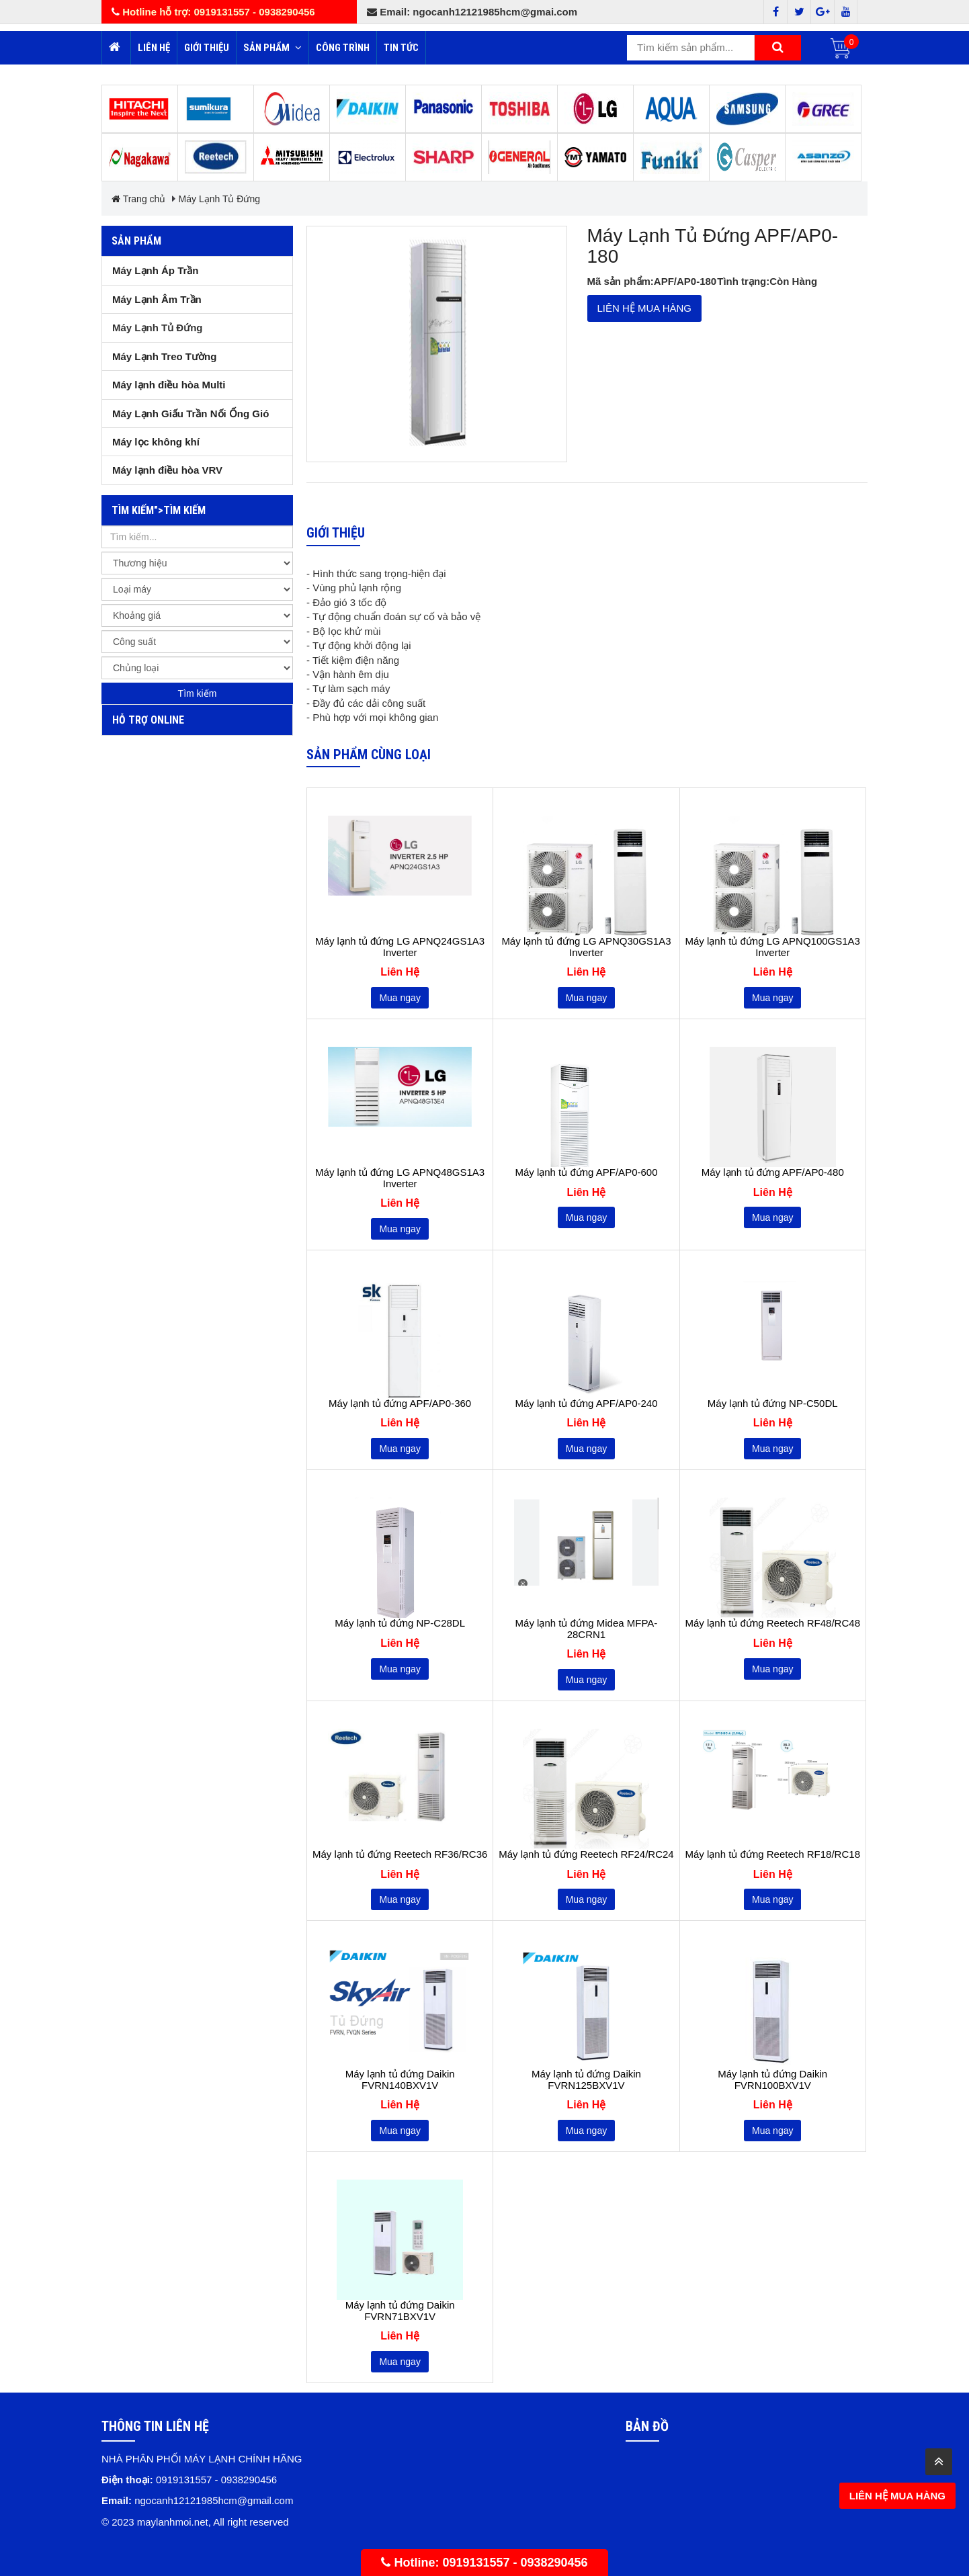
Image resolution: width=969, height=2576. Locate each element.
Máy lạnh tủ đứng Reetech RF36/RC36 (399, 1854)
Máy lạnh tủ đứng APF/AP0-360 (400, 1403)
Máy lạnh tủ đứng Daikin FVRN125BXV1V (586, 2080)
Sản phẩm (272, 48)
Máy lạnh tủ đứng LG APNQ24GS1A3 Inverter (399, 947)
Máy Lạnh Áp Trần (155, 270)
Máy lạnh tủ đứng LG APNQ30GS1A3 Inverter (586, 947)
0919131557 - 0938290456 (514, 2562)
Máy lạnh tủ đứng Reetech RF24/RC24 (586, 1854)
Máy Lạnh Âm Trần (157, 299)
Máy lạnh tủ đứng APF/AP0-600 (586, 1172)
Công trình (343, 48)
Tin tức (401, 48)
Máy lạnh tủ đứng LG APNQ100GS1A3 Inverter (772, 947)
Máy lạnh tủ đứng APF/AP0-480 (773, 1172)
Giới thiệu (206, 48)
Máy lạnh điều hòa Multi (169, 384)
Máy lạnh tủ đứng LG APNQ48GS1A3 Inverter (399, 1178)
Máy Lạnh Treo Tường (164, 356)
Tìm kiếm (197, 693)
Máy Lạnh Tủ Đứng (219, 199)
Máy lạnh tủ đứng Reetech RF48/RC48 (772, 1623)
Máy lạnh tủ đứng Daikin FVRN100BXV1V (772, 2080)
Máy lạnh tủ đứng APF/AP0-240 (586, 1403)
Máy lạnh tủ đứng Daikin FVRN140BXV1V (400, 2080)
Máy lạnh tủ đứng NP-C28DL (400, 1623)
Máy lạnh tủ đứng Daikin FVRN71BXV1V (400, 2311)
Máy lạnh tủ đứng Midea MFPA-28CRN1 (586, 1629)
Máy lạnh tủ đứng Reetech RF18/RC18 (772, 1854)
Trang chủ (138, 199)
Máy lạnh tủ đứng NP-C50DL (773, 1403)
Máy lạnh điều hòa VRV (167, 470)
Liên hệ (154, 48)
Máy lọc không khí (156, 441)
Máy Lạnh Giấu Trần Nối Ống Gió (190, 413)
